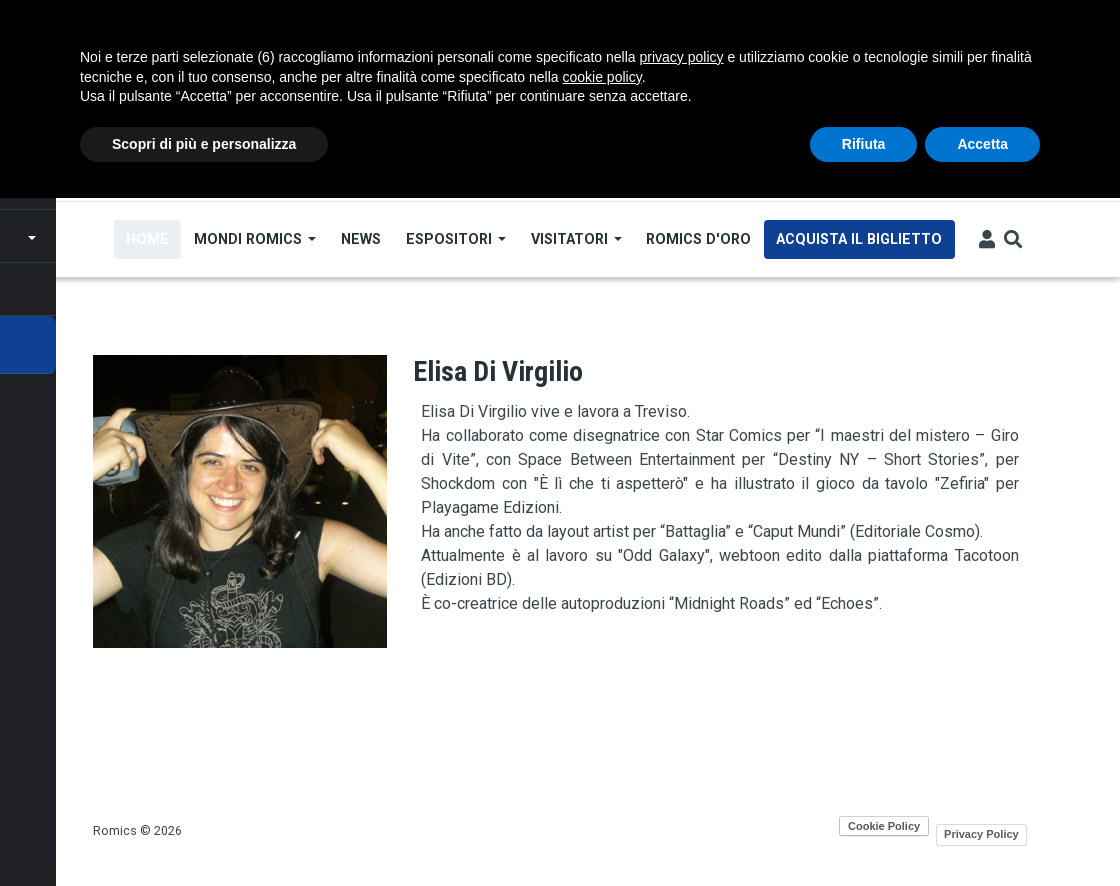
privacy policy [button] (682, 57)
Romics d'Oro (700, 239)
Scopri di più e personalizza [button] (204, 144)
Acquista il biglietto (861, 239)
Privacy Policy (981, 834)
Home (148, 239)
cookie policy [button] (602, 77)
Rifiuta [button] (864, 144)
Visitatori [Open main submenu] (577, 239)
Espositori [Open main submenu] (457, 239)
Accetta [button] (982, 144)
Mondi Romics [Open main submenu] (256, 239)
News (362, 239)
